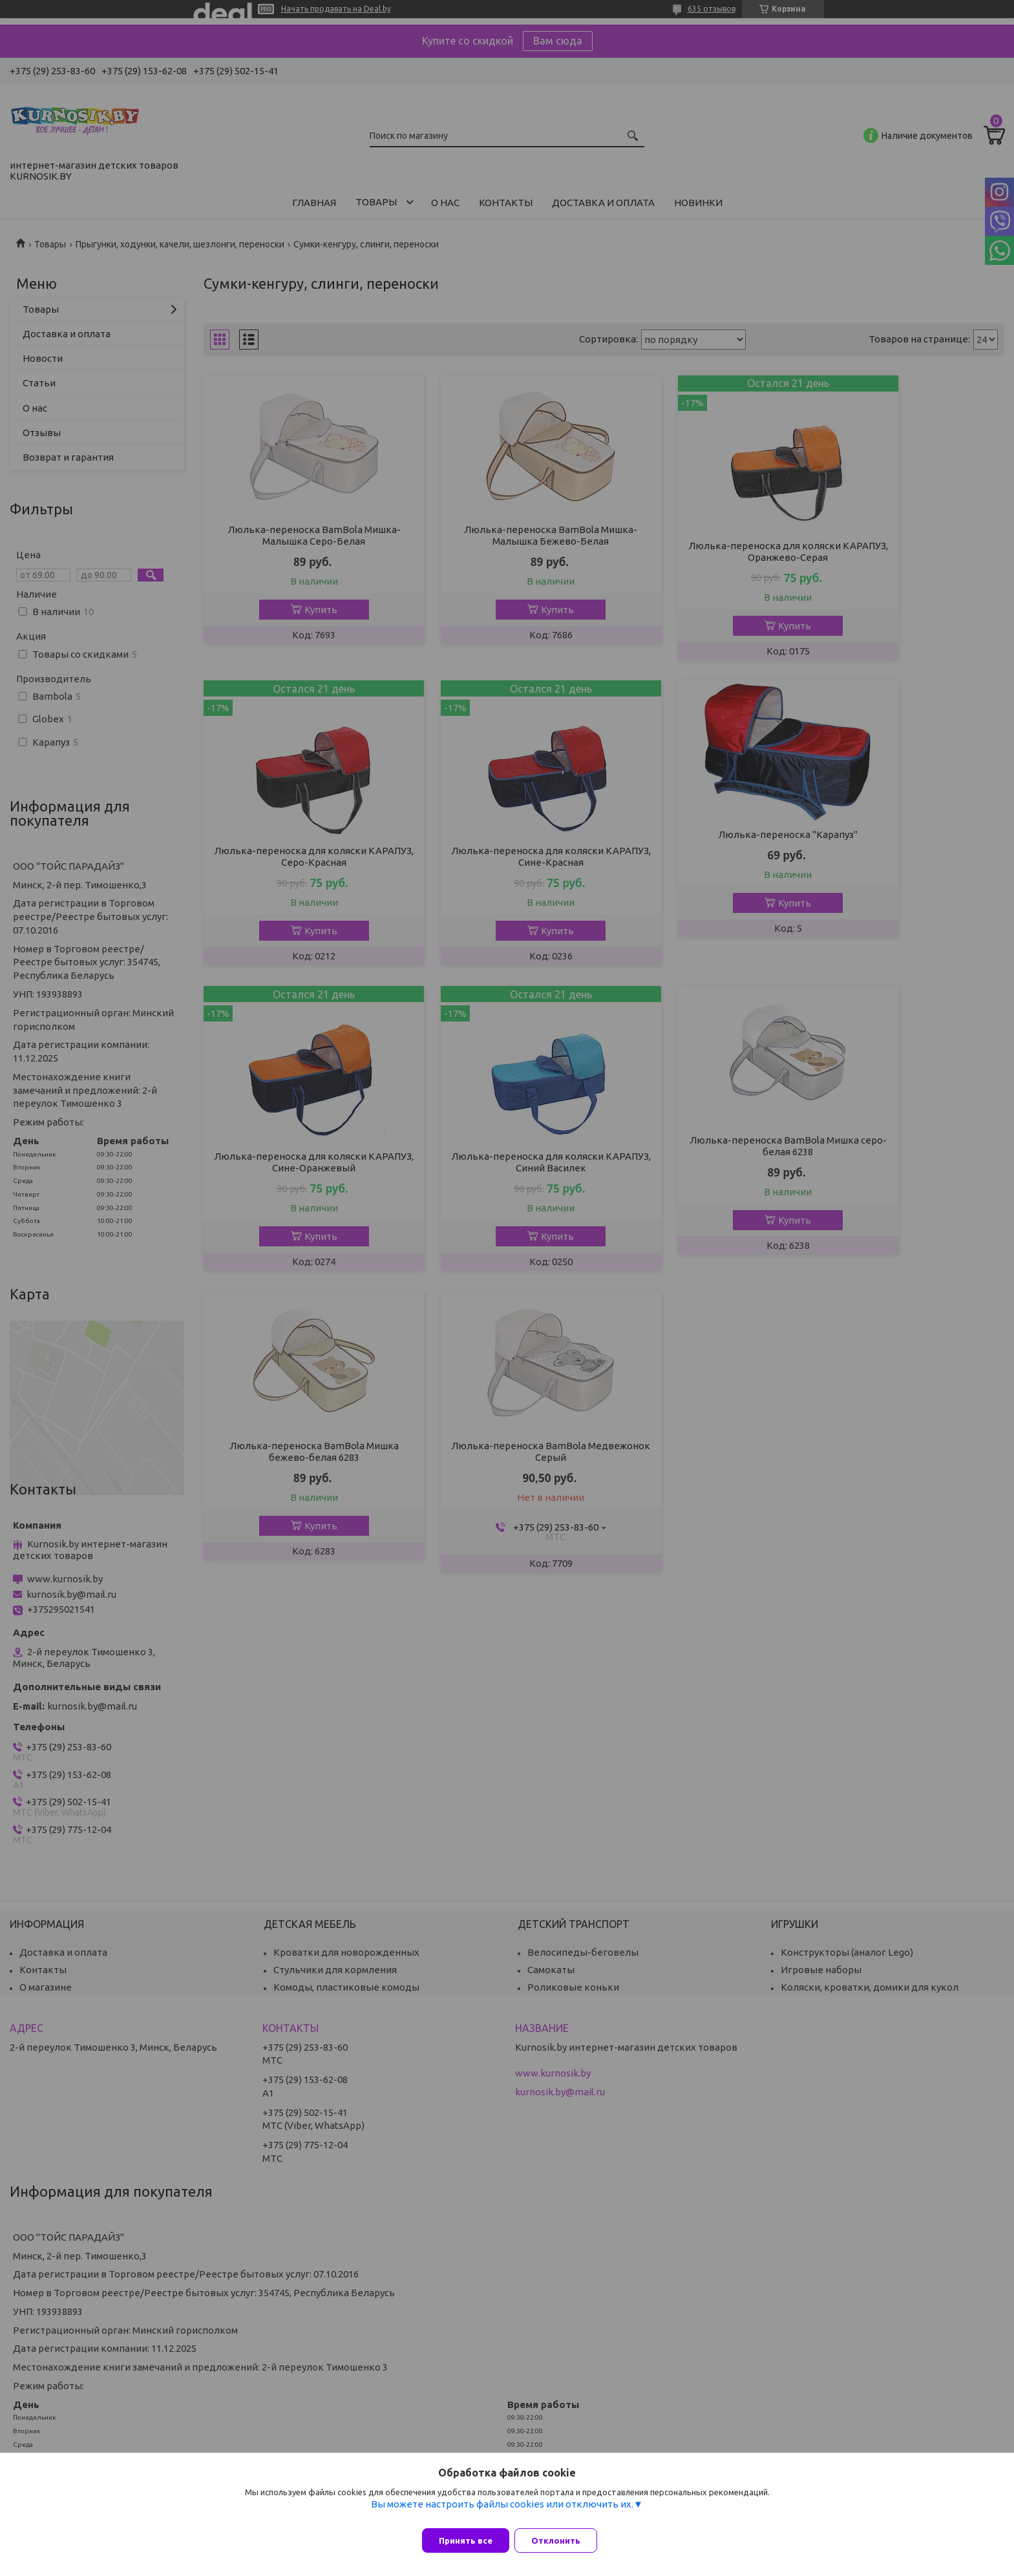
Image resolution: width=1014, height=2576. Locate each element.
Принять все (465, 2540)
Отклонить (563, 2540)
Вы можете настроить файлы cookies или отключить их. (502, 2511)
